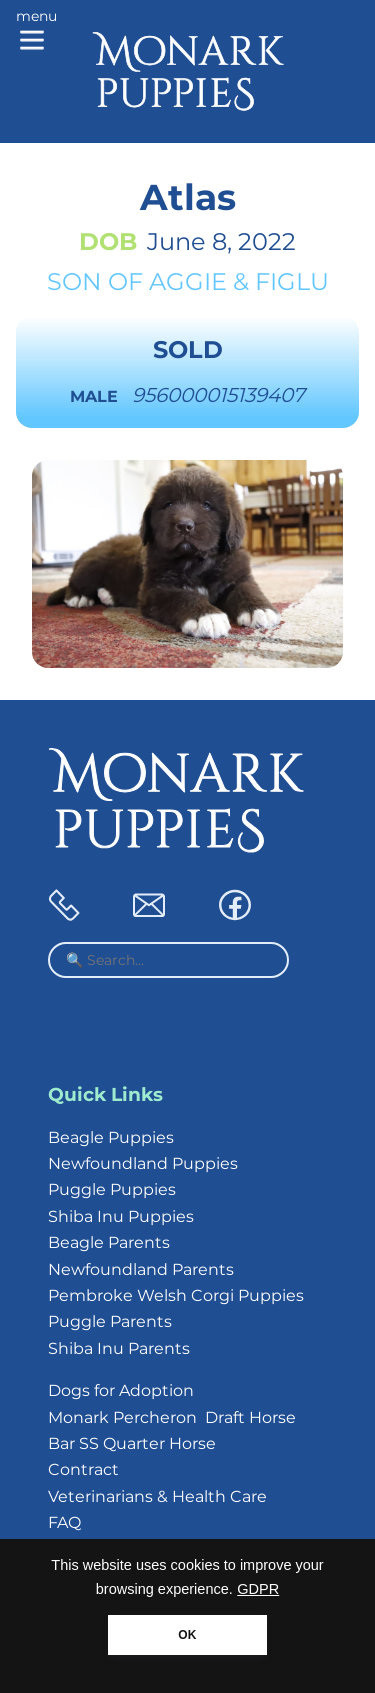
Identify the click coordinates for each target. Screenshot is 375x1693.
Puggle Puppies (112, 1189)
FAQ (64, 1522)
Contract (83, 1469)
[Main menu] (36, 32)
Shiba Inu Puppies (121, 1216)
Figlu (292, 281)
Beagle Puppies (111, 1137)
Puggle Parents (110, 1321)
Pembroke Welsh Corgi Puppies (176, 1295)
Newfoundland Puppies (143, 1163)
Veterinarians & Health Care (157, 1496)
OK (187, 1635)
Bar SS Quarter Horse (132, 1443)
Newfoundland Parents (141, 1269)
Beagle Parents (109, 1242)
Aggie (188, 281)
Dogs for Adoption (121, 1390)
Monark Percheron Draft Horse (172, 1417)
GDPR (258, 1589)
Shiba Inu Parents (119, 1348)
